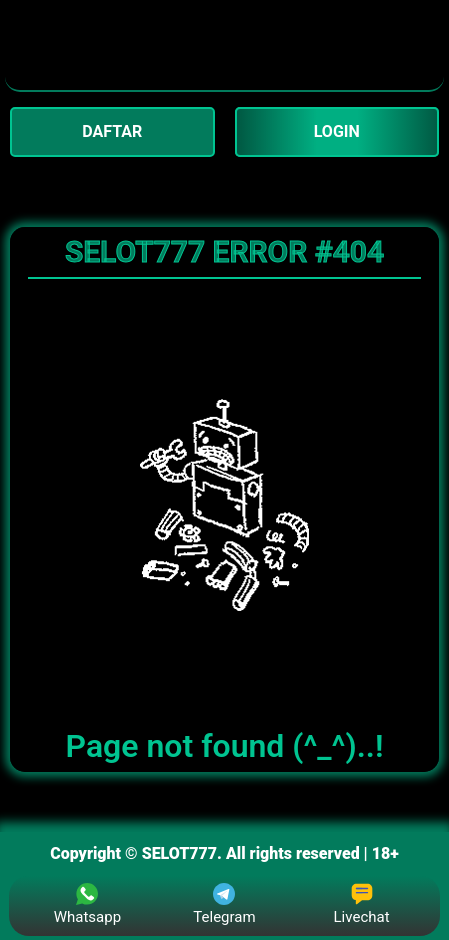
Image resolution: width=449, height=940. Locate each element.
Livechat (362, 904)
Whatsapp (87, 904)
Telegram (224, 904)
